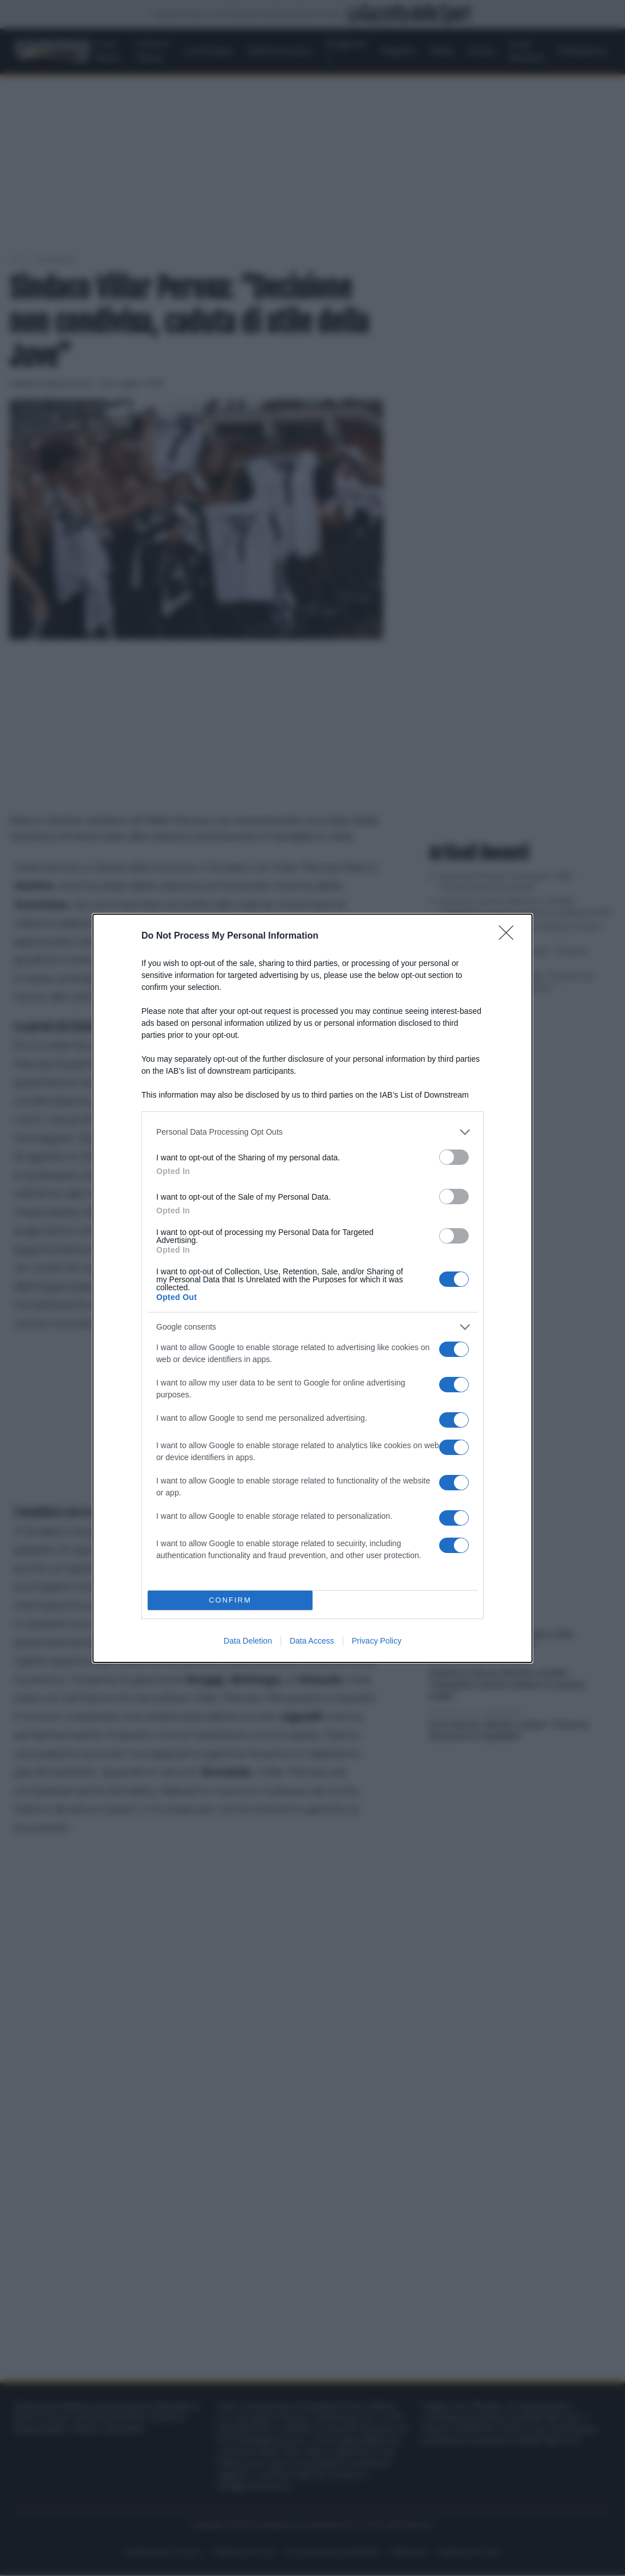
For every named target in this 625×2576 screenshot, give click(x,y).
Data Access (312, 1640)
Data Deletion (248, 1640)
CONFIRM (230, 1600)
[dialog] (312, 1288)
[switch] (454, 1157)
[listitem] (312, 1132)
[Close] (510, 936)
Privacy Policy (376, 1640)
